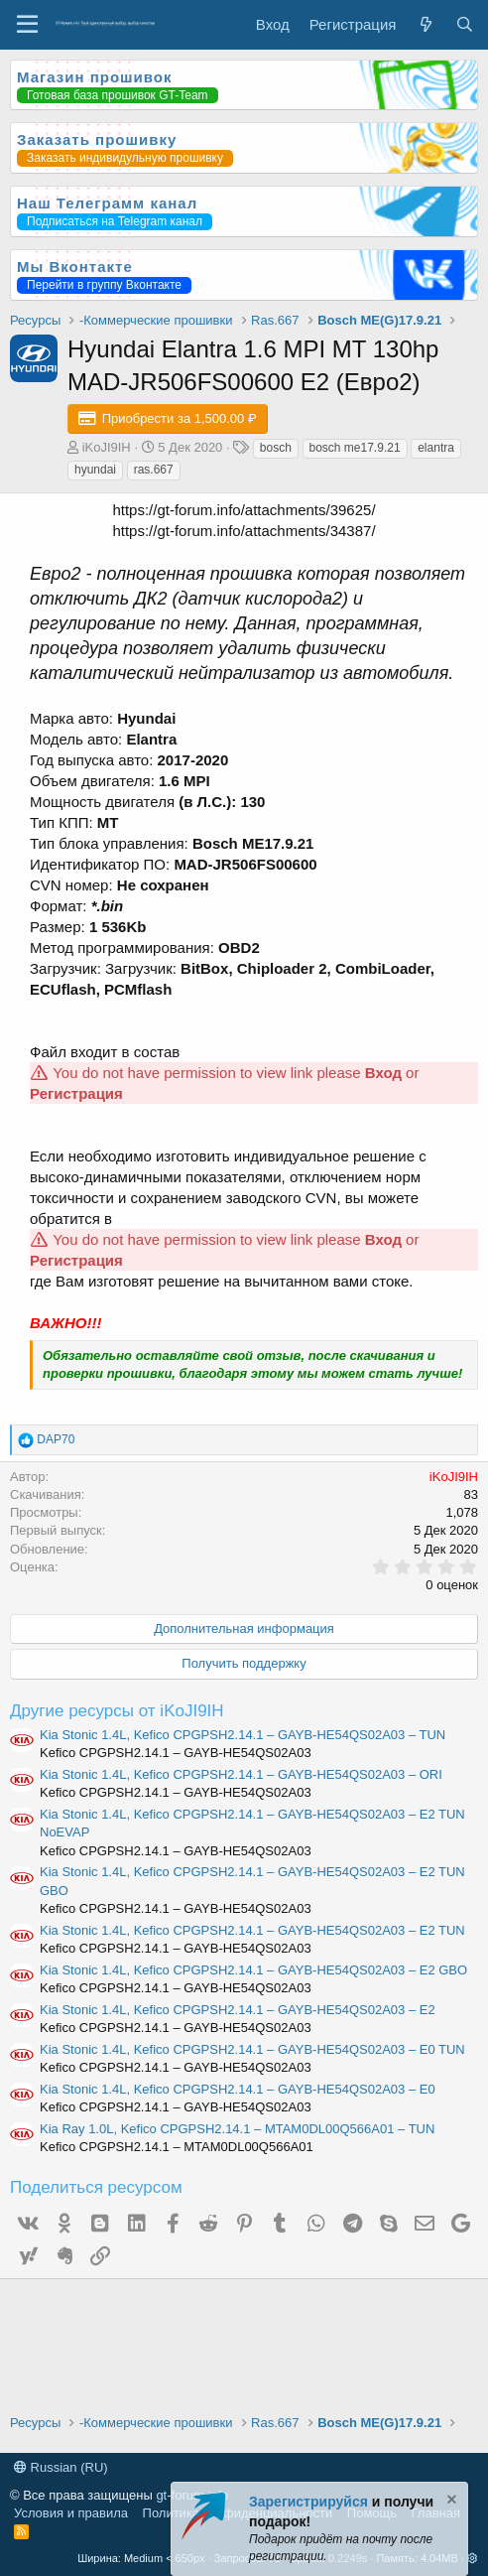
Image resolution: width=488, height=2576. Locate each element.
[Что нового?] (425, 24)
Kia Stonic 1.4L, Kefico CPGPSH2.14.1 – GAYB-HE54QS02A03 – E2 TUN (252, 1930)
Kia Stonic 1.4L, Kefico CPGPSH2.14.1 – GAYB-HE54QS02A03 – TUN (242, 1734)
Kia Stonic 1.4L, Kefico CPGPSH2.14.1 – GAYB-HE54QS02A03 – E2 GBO (253, 1970)
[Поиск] (464, 24)
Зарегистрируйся (308, 2501)
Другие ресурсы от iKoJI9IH (117, 1710)
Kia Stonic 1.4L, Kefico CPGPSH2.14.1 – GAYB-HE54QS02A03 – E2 (237, 2009)
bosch (276, 448)
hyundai (95, 469)
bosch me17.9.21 (355, 448)
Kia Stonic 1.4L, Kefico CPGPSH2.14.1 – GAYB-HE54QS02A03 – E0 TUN (252, 2049)
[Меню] (27, 25)
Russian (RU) (61, 2467)
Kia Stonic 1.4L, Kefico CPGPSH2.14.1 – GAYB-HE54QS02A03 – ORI (241, 1774)
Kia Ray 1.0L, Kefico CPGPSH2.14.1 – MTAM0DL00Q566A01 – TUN (237, 2128)
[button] (472, 2558)
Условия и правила (71, 2513)
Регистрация (76, 1093)
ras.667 (154, 469)
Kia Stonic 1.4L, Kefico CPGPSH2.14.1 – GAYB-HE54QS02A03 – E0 (237, 2089)
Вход (383, 1072)
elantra (436, 448)
